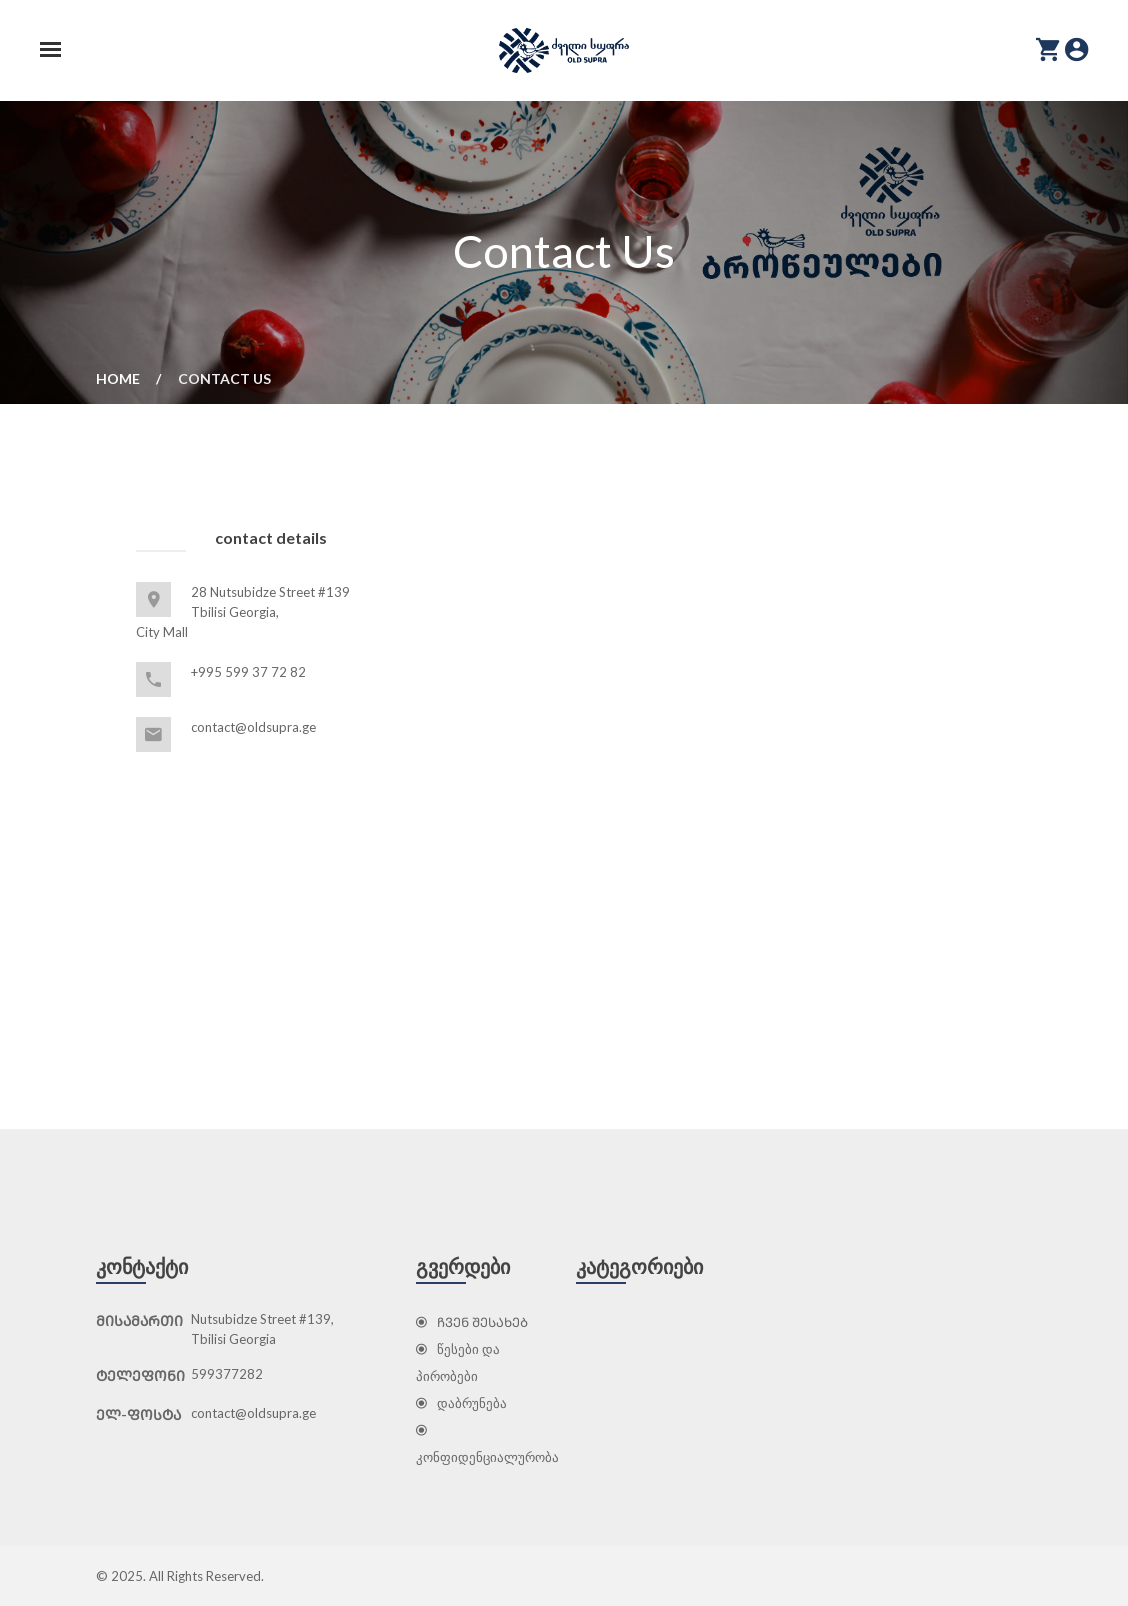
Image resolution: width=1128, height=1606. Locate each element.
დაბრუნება (461, 1403)
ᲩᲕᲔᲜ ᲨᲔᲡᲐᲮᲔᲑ (472, 1322)
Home (118, 378)
